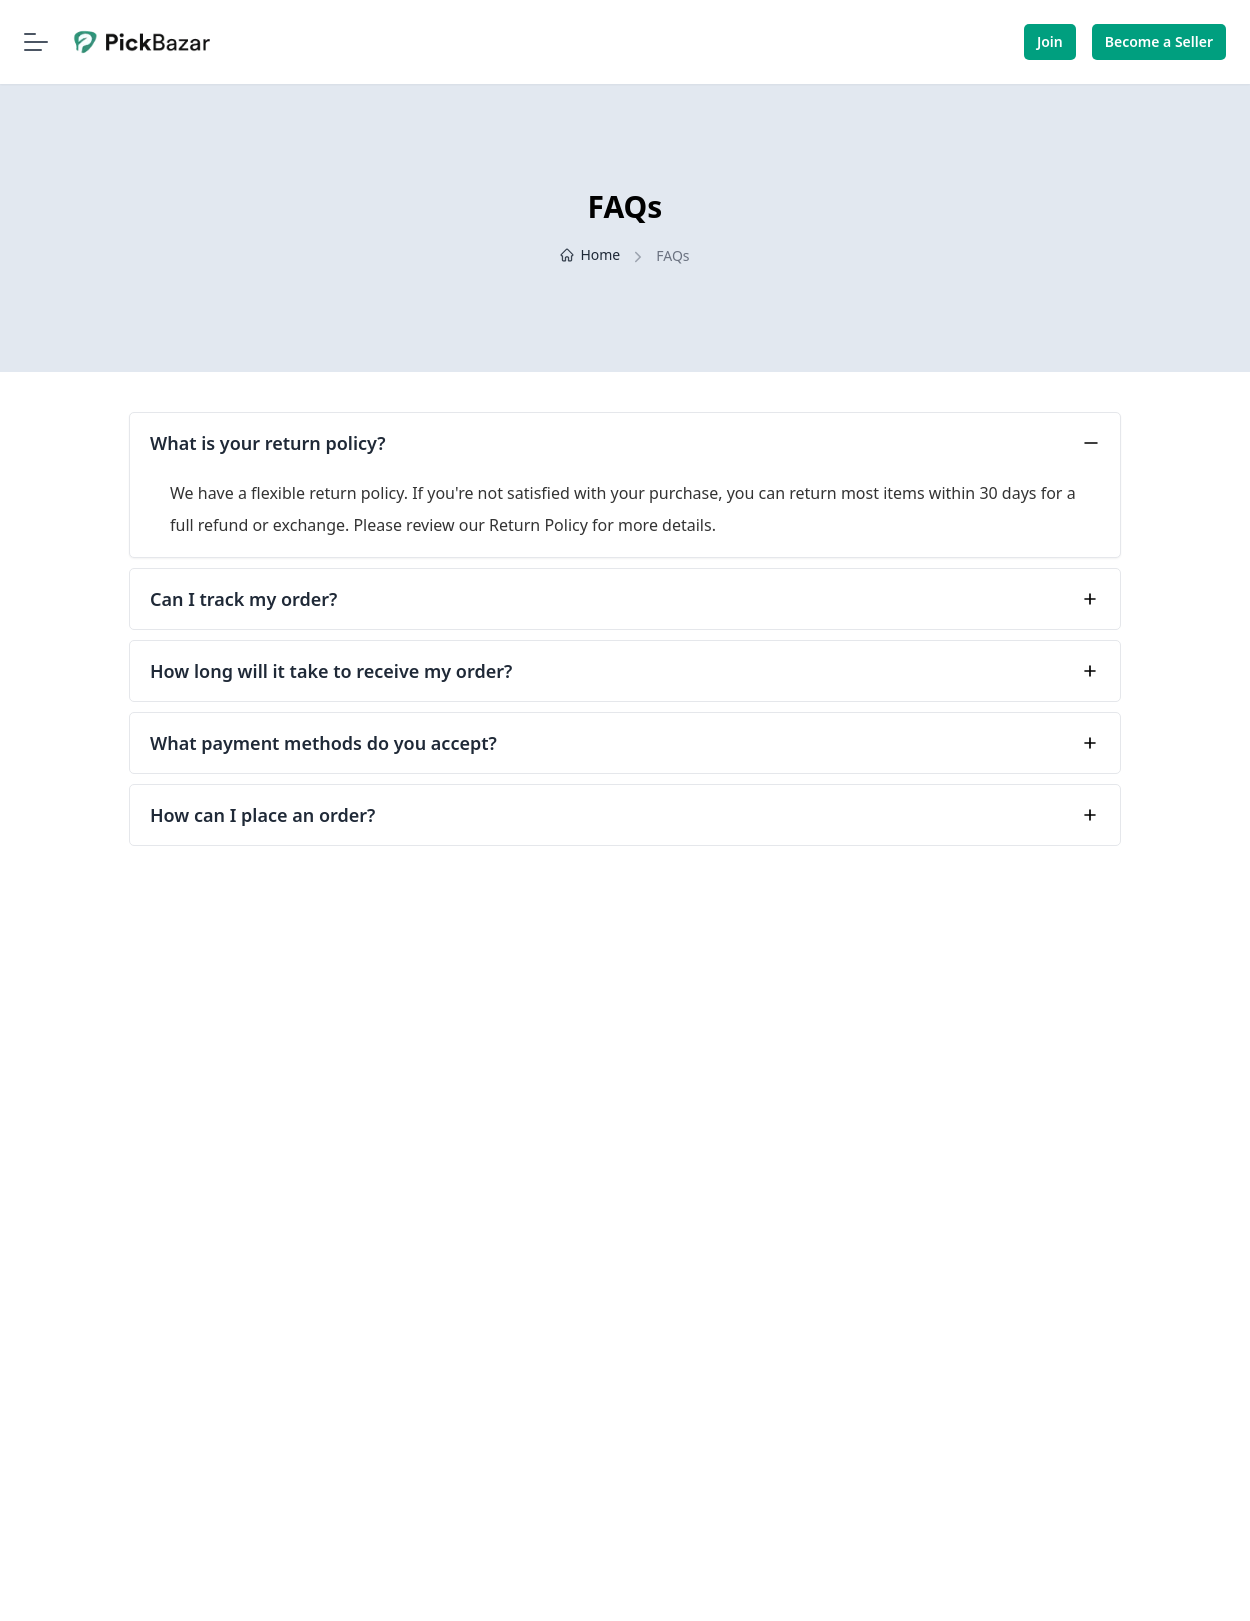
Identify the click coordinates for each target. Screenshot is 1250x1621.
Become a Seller (1159, 41)
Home (590, 254)
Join (1050, 41)
